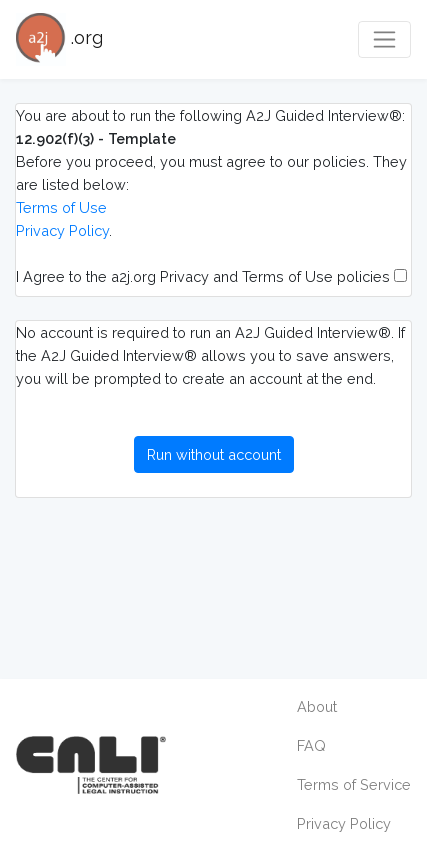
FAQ (311, 745)
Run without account (214, 454)
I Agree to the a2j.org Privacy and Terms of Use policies (211, 276)
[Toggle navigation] (384, 39)
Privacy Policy (62, 230)
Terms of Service (354, 784)
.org (59, 39)
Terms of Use (61, 207)
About (317, 706)
